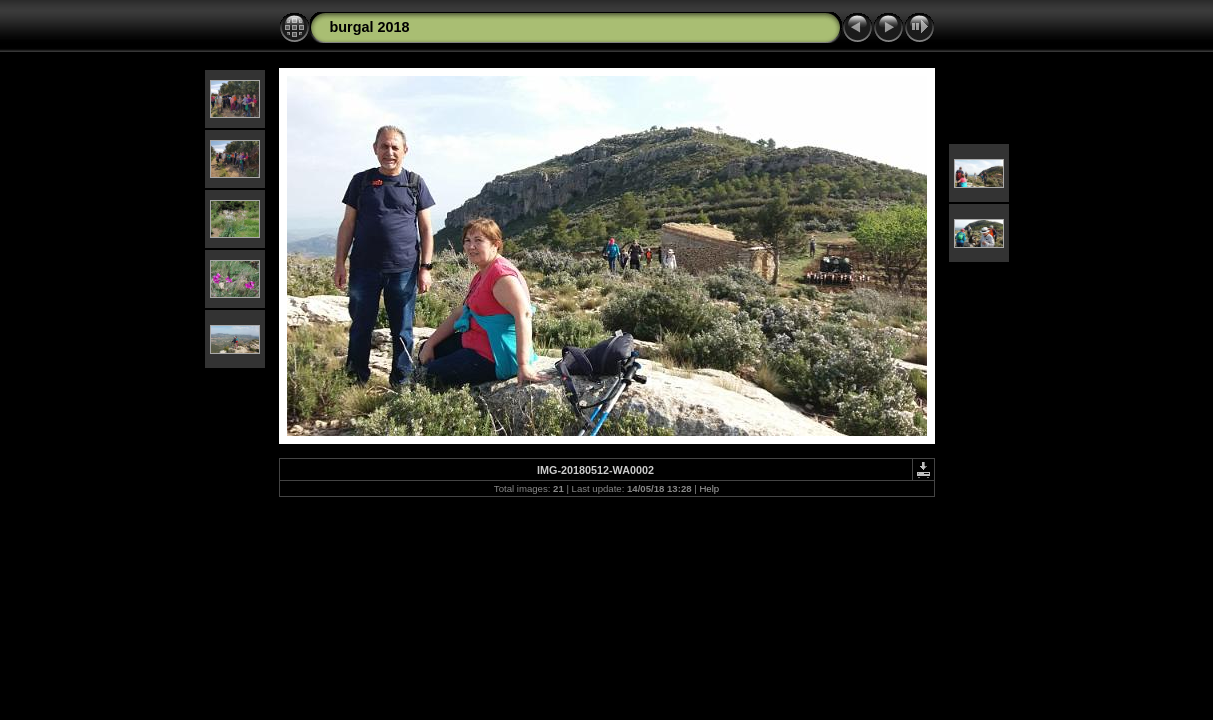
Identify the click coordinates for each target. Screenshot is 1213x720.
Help (709, 488)
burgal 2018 (370, 27)
